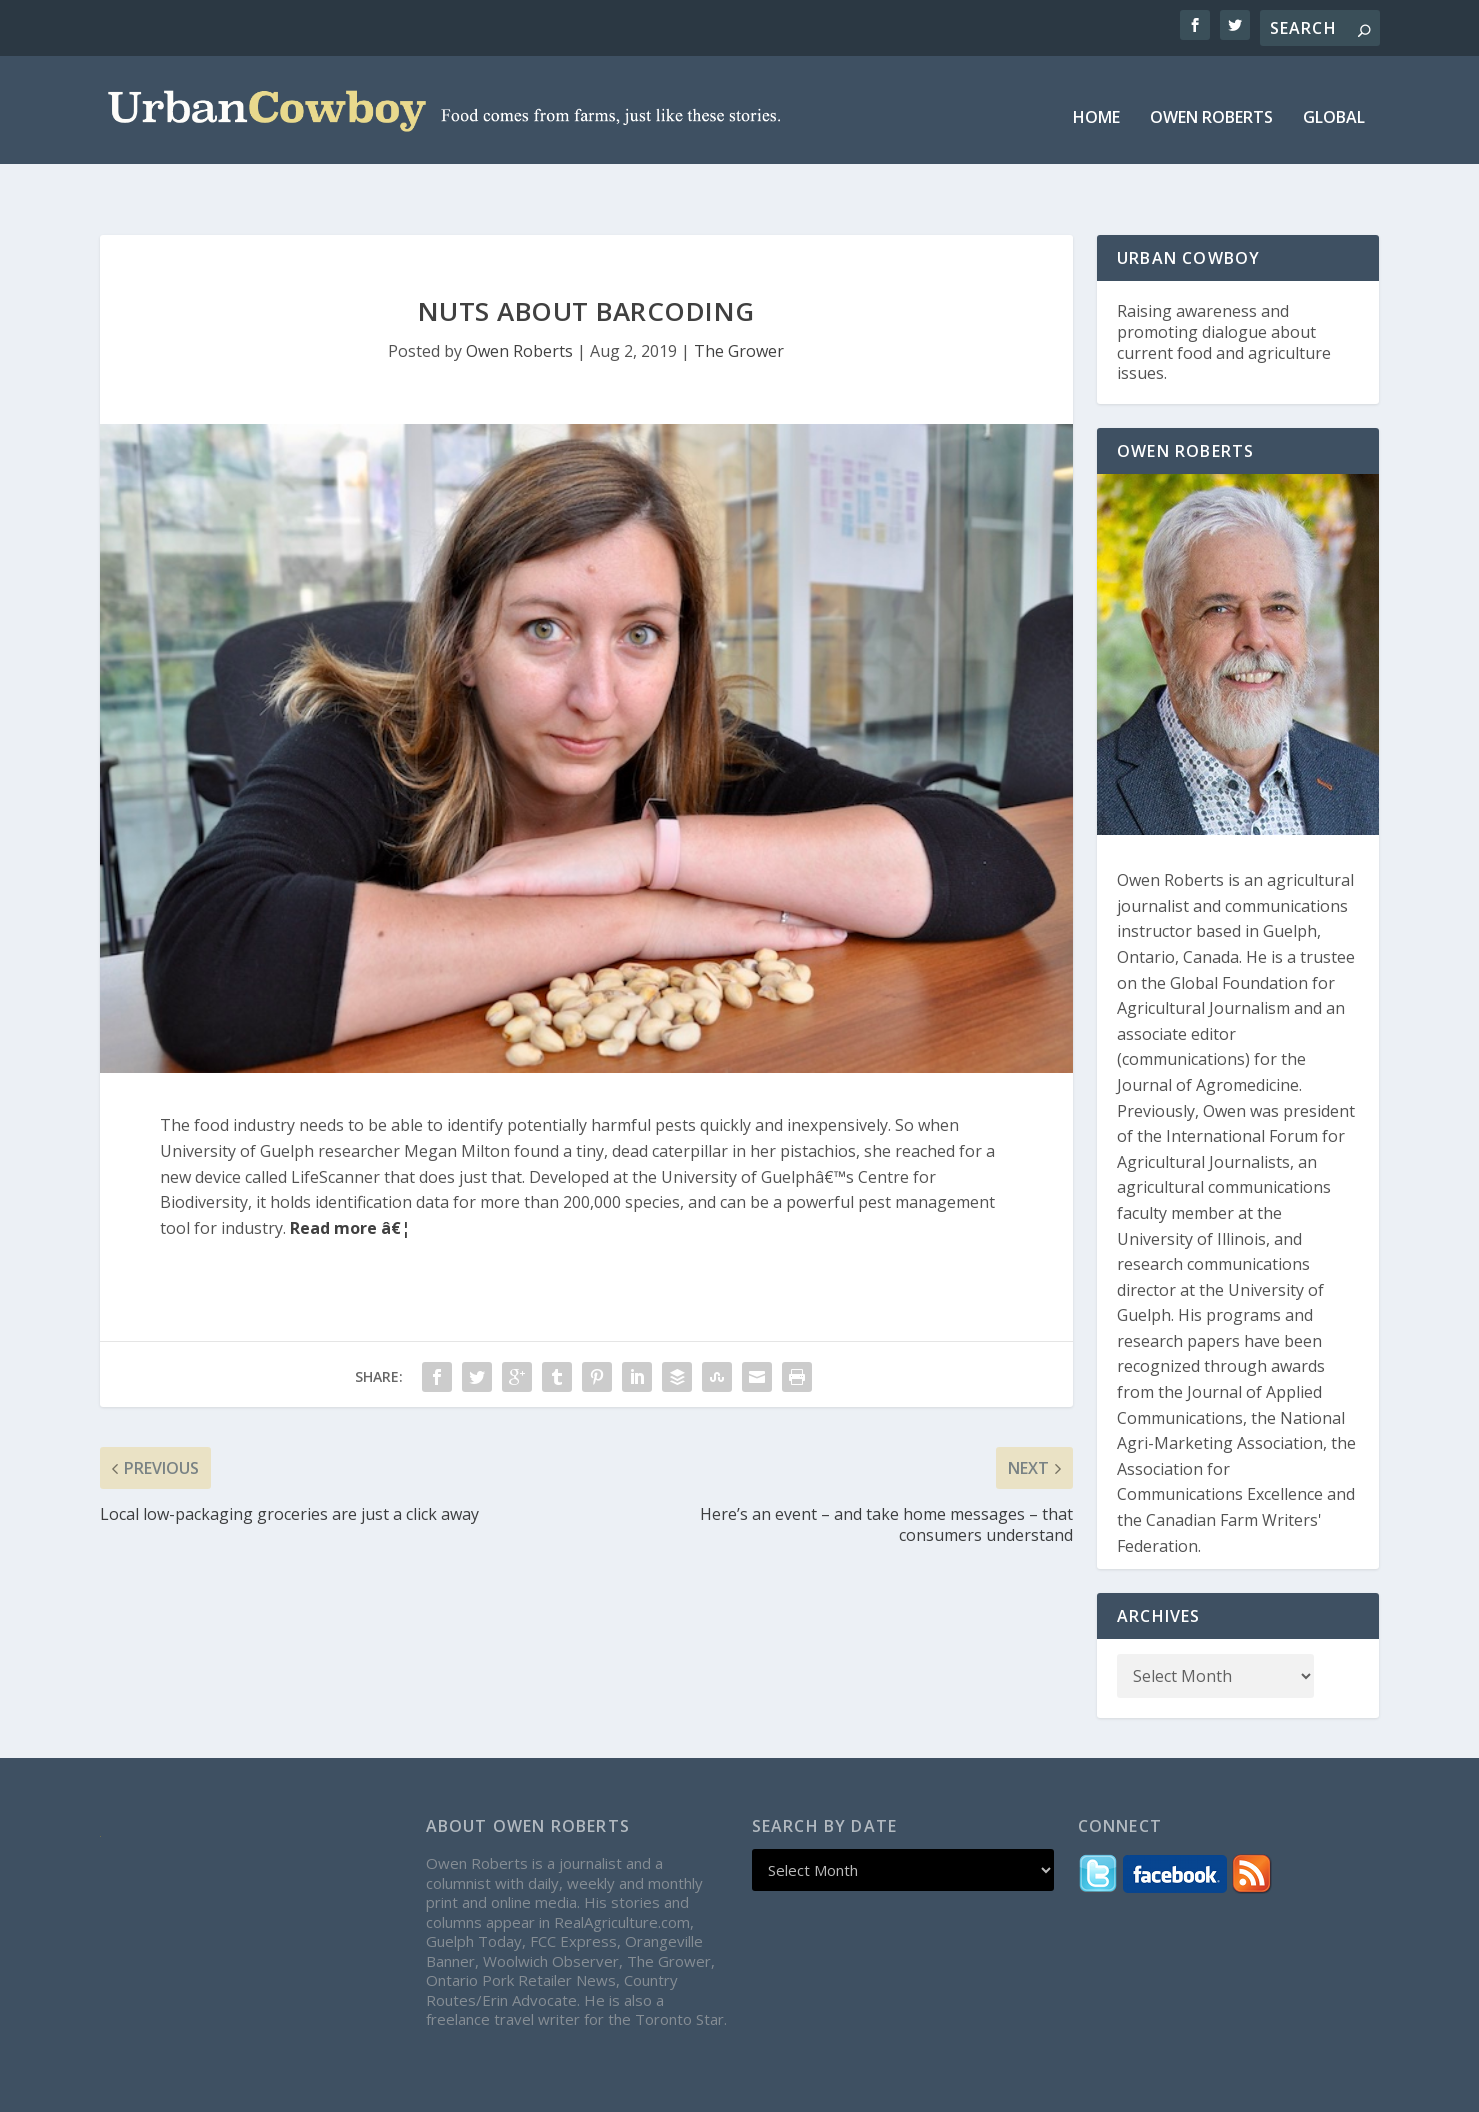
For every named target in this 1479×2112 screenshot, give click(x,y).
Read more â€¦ (350, 1183)
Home (1096, 104)
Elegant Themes (251, 2089)
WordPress (458, 2089)
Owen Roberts (1211, 104)
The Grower (739, 306)
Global (1334, 104)
